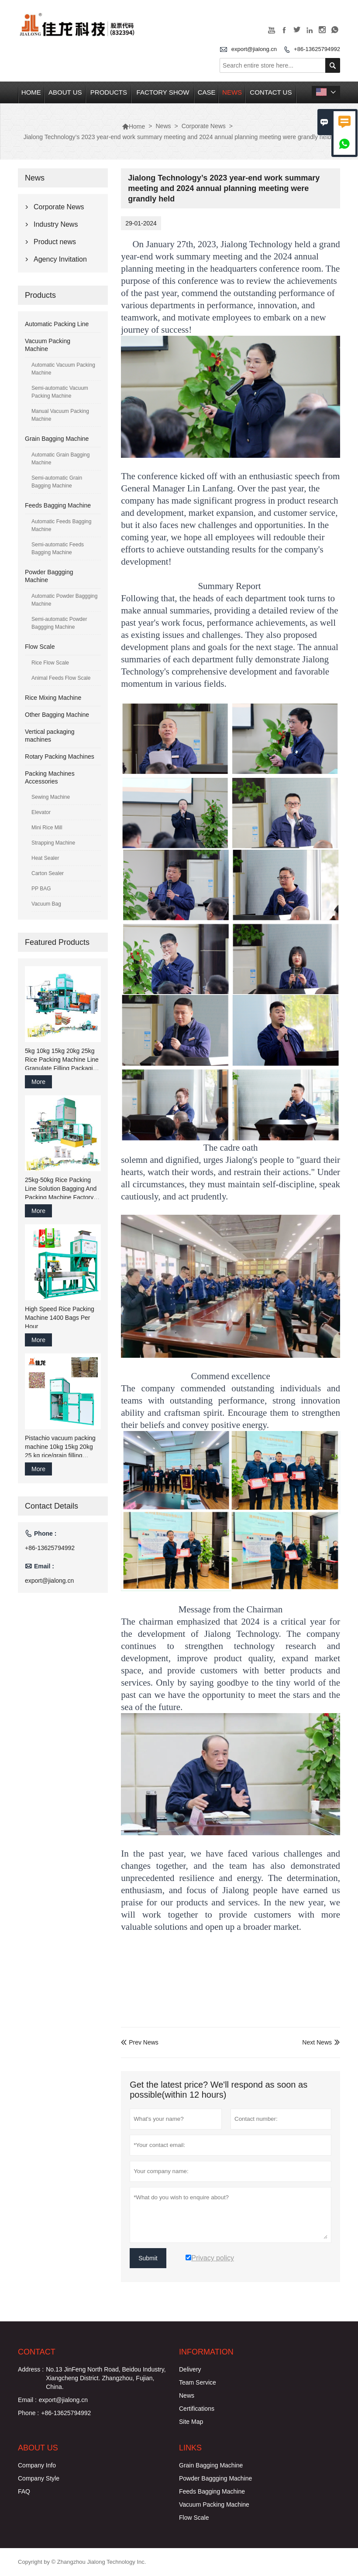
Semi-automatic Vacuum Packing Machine (59, 392)
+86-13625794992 (317, 49)
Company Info (37, 2465)
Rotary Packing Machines (59, 756)
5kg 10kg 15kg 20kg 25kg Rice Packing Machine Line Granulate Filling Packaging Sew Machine (62, 1060)
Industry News (56, 224)
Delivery (190, 2369)
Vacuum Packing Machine (214, 2504)
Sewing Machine (50, 797)
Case (207, 92)
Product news (55, 241)
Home (31, 92)
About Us (65, 92)
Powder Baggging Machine (215, 2478)
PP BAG (41, 889)
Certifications (196, 2408)
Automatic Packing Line (57, 323)
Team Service (197, 2382)
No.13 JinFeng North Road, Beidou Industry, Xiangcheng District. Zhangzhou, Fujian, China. (105, 2378)
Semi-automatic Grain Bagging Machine (56, 482)
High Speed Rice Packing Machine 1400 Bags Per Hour (59, 1317)
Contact (36, 2352)
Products (108, 92)
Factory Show (163, 92)
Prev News (139, 2042)
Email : (27, 2399)
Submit (148, 2258)
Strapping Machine (53, 843)
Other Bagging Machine (57, 714)
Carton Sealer (47, 873)
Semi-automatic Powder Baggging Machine (59, 623)
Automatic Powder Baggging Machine (64, 600)
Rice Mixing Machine (53, 697)
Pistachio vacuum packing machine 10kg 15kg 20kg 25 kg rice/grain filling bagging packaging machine (60, 1447)
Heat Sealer (45, 858)
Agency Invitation (60, 259)
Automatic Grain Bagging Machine (60, 459)
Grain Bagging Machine (57, 438)
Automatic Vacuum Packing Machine (63, 369)
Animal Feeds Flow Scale (60, 678)
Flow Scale (40, 646)
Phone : (28, 2412)
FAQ (24, 2491)
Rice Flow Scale (50, 663)
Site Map (191, 2421)
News (232, 92)
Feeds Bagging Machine (58, 505)
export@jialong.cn (254, 49)
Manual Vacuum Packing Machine (60, 415)
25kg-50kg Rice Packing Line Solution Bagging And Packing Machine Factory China (60, 1189)
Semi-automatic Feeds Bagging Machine (57, 548)
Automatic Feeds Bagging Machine (61, 525)
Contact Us (271, 92)
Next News (317, 2042)
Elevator (41, 812)
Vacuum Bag (46, 904)
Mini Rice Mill (46, 828)
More (38, 1081)
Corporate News (204, 126)
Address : (31, 2369)
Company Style (38, 2478)
